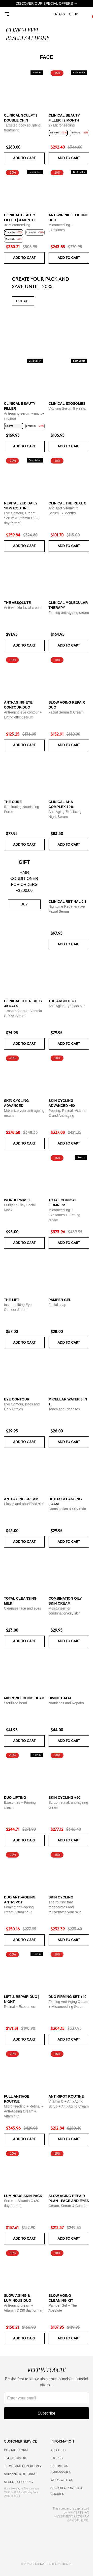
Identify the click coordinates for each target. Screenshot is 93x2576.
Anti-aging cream (21, 1499)
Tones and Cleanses (64, 1409)
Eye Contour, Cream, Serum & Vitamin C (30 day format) (21, 518)
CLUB (73, 14)
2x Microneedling (62, 125)
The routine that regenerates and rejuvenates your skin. (65, 1907)
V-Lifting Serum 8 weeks (67, 409)
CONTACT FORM (16, 2450)
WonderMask (17, 1200)
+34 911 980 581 (15, 2458)
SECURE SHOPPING (18, 2482)
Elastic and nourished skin (24, 1504)
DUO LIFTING (15, 1798)
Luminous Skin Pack (23, 2196)
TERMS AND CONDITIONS (22, 2466)
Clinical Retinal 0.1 (68, 901)
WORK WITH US (62, 2480)
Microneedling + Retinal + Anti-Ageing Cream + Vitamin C (23, 2111)
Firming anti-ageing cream (69, 613)
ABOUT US (58, 2450)
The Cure (13, 802)
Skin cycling (61, 1897)
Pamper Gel (60, 1300)
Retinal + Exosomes (19, 2007)
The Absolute (17, 603)
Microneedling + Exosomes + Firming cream (64, 1215)
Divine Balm (60, 1698)
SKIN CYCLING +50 (64, 1798)
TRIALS (59, 14)
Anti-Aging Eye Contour (67, 1006)
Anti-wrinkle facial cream (23, 608)
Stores (57, 2458)
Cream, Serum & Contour (68, 2206)
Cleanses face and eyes (22, 1609)
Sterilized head (15, 1703)
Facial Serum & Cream (66, 712)
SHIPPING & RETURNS (20, 2474)
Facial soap (57, 1305)
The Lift (11, 1300)
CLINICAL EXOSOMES (67, 404)
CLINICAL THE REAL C (68, 503)
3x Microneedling (17, 225)
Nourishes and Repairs (66, 1703)
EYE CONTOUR (16, 1399)
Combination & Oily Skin (67, 1509)
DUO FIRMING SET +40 (68, 1997)
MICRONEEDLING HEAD (24, 1698)
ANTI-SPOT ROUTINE (66, 2096)
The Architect (62, 1001)
